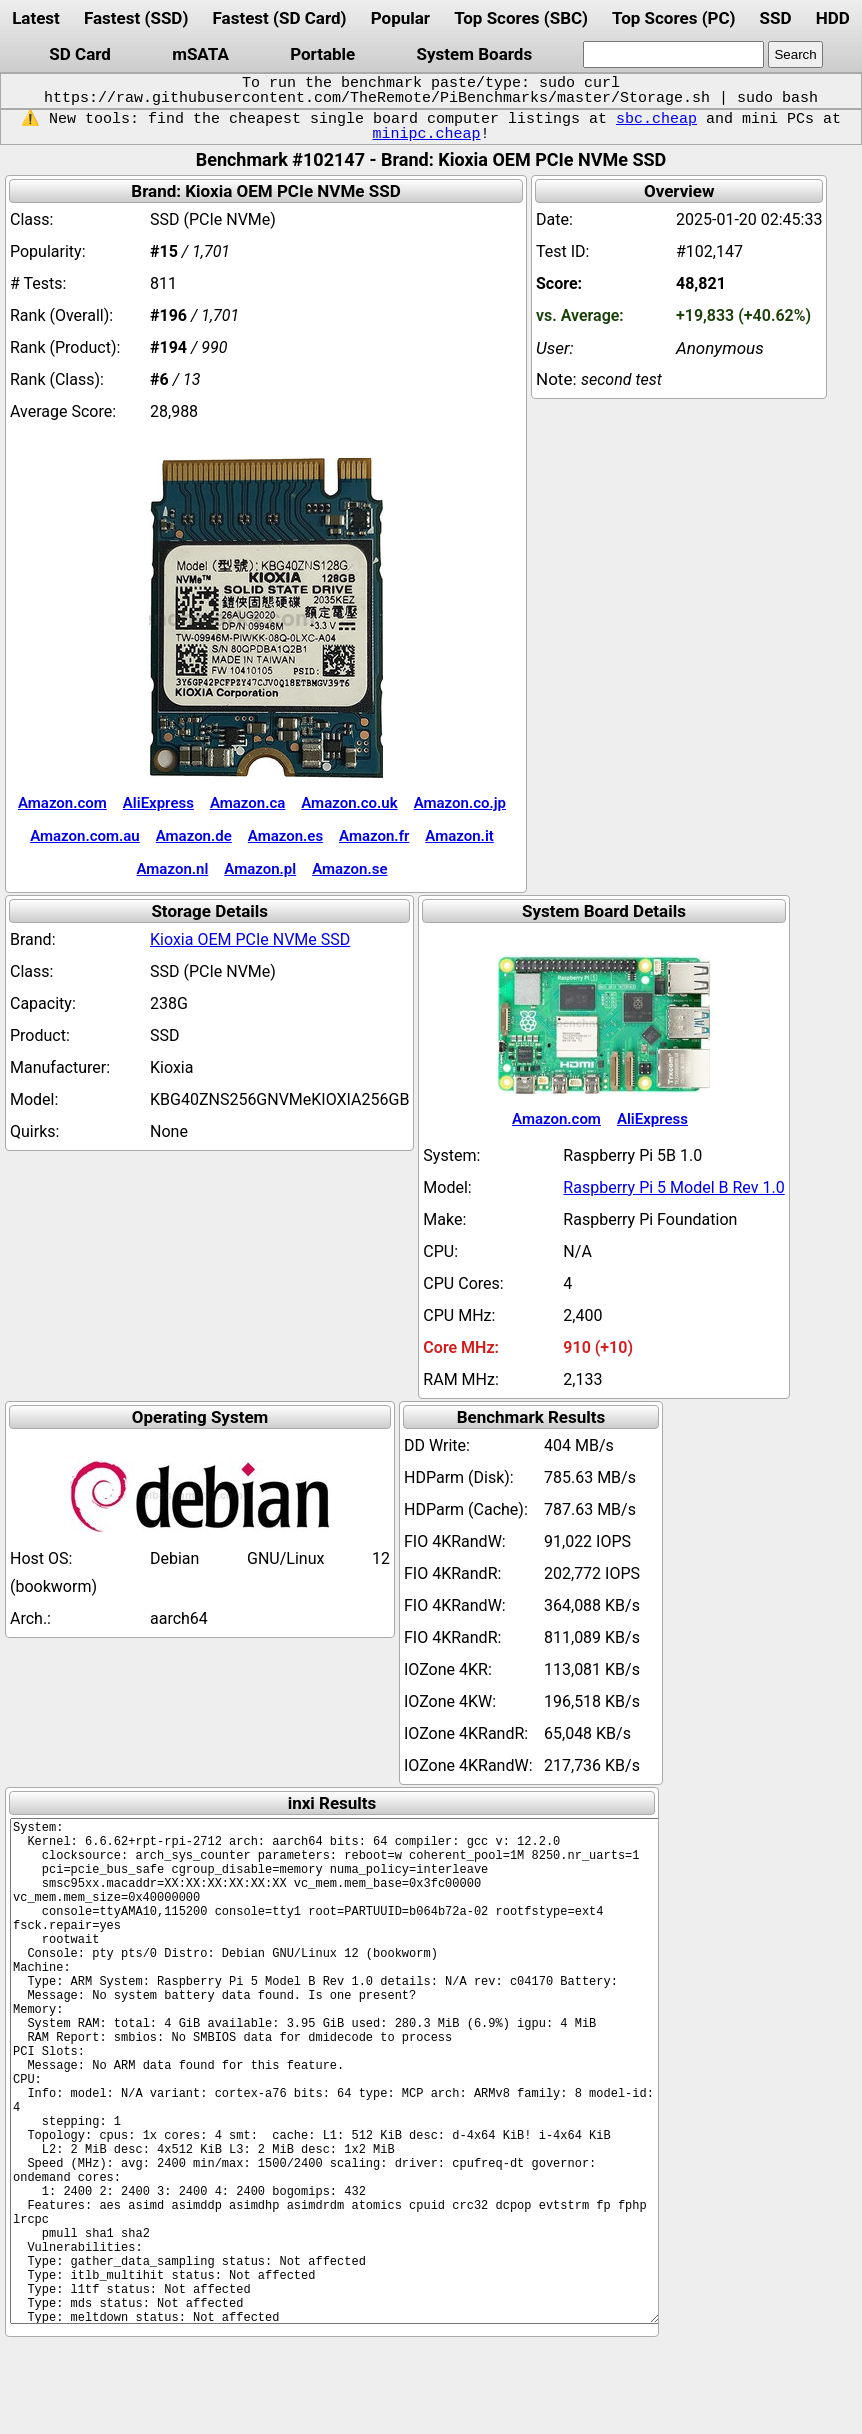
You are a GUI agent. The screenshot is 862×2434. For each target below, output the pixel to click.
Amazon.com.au (85, 836)
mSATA (200, 54)
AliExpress (158, 803)
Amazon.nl (173, 869)
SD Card (80, 54)
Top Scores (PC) (673, 18)
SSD (776, 18)
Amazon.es (285, 836)
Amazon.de (194, 836)
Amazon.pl (260, 869)
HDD (833, 18)
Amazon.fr (374, 836)
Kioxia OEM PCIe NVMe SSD (250, 939)
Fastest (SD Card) (280, 18)
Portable (322, 54)
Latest (36, 18)
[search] (673, 54)
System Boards (475, 54)
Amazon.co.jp (460, 803)
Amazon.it (459, 836)
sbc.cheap (656, 119)
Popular (400, 18)
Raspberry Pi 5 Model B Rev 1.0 (673, 1187)
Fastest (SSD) (136, 18)
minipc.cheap (426, 134)
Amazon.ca (247, 803)
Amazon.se (349, 869)
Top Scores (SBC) (521, 18)
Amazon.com (62, 803)
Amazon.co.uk (349, 803)
